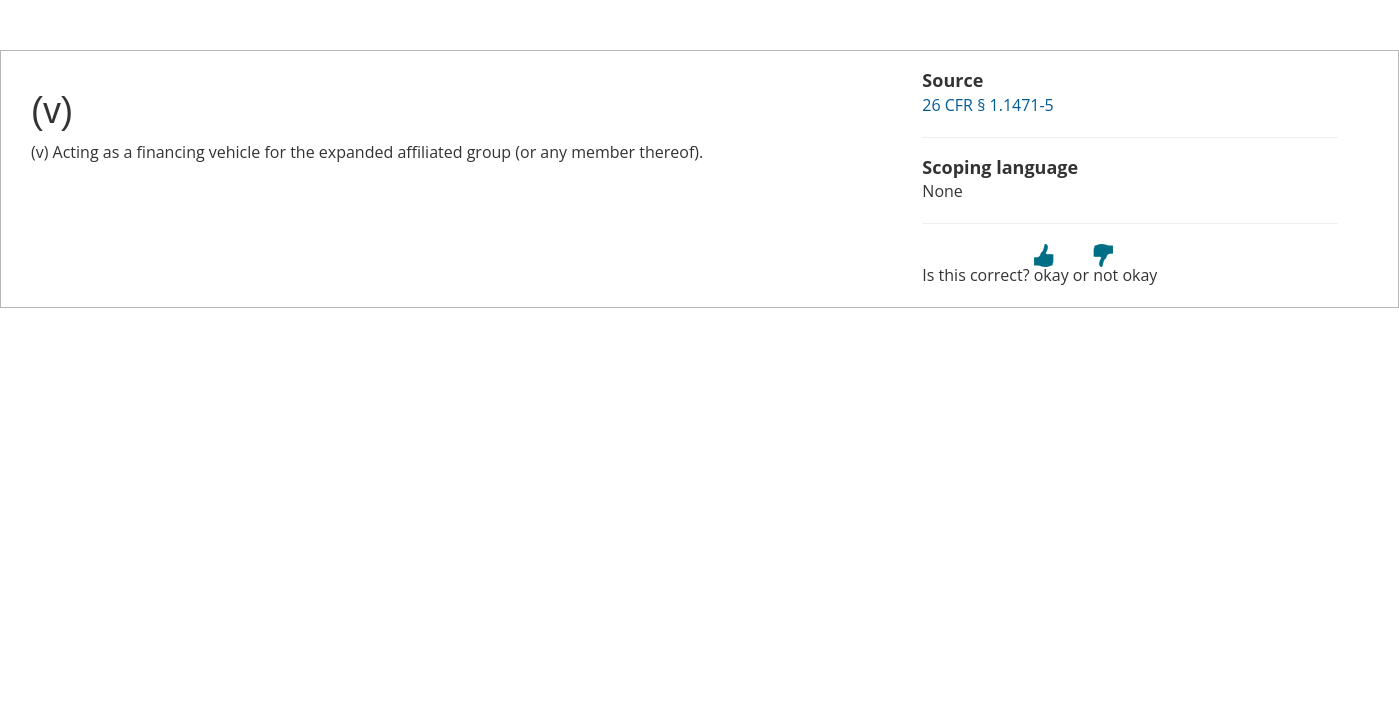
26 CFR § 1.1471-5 (987, 105)
